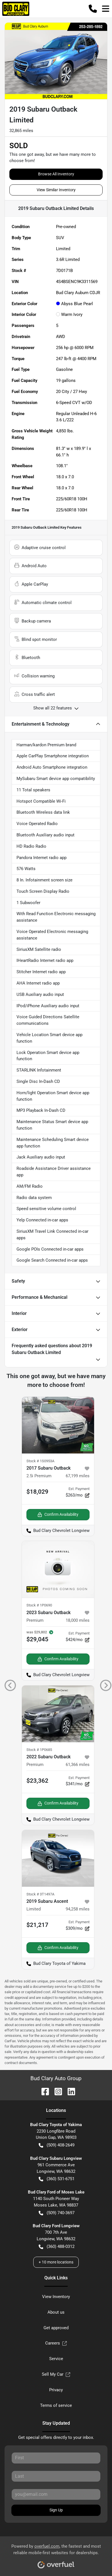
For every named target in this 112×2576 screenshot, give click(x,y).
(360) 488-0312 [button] (56, 2246)
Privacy (56, 2389)
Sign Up (56, 2510)
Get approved (56, 2327)
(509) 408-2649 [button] (56, 2145)
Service (56, 2358)
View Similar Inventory (56, 190)
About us (56, 2312)
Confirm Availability (58, 1514)
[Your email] (56, 2494)
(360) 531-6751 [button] (56, 2179)
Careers (56, 2343)
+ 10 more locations (56, 2262)
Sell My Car (56, 2374)
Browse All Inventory (56, 174)
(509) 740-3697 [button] (56, 2213)
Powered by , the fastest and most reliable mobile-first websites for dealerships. (56, 2554)
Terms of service (56, 2405)
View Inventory (56, 2296)
